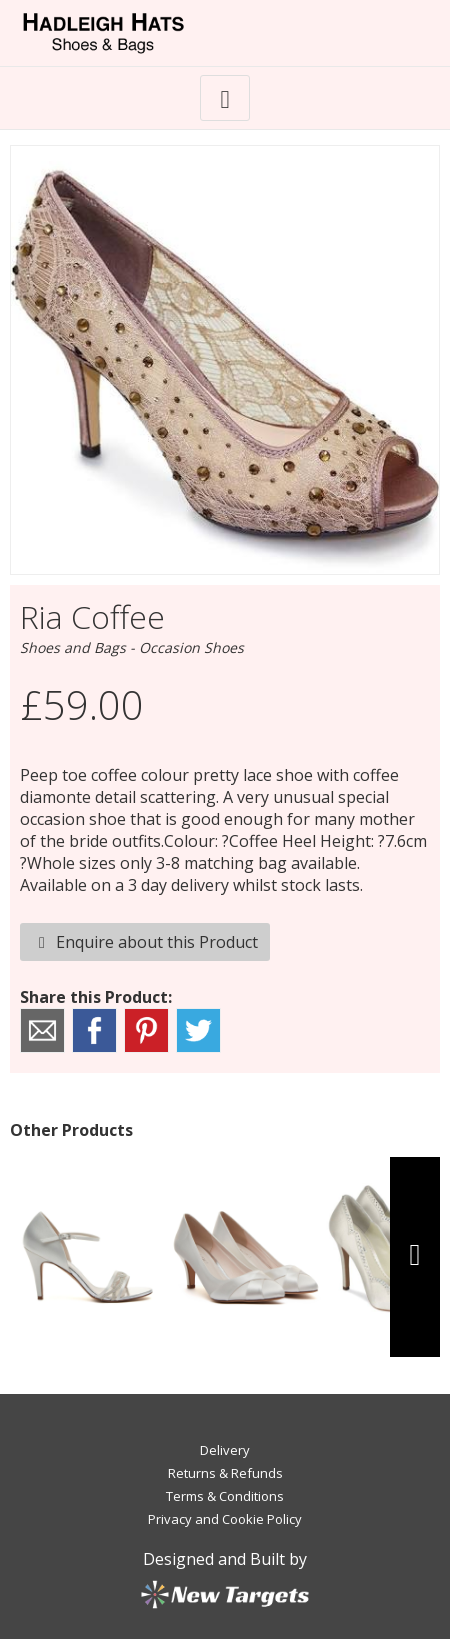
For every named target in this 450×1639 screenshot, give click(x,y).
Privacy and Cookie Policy (225, 1519)
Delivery (225, 1450)
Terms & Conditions (225, 1496)
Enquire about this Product (145, 942)
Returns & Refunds (225, 1473)
